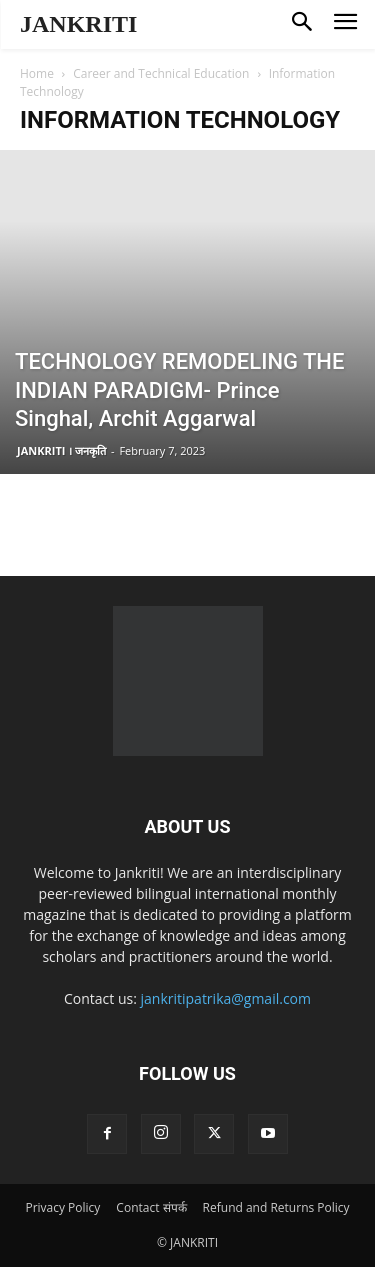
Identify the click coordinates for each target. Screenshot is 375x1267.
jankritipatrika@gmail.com (226, 998)
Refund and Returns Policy (276, 1207)
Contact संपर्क (151, 1207)
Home (37, 73)
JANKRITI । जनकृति (61, 450)
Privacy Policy (62, 1207)
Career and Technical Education (161, 73)
